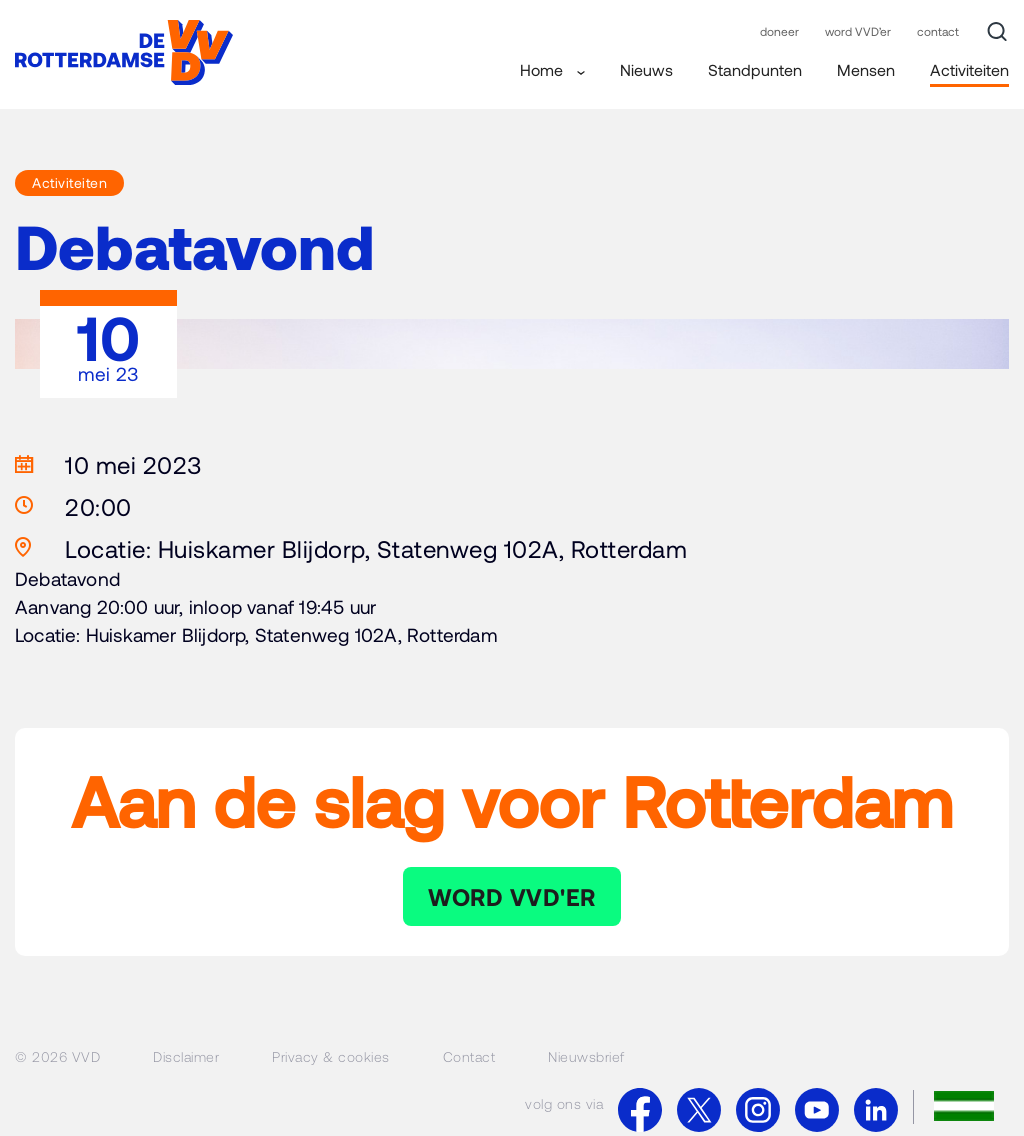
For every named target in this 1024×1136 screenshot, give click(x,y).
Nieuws (646, 69)
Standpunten (755, 69)
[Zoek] (997, 32)
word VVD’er (858, 31)
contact (938, 31)
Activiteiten (969, 69)
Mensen (866, 69)
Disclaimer (186, 1056)
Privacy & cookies (331, 1056)
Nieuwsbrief (586, 1056)
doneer (779, 31)
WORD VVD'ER (512, 896)
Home (552, 69)
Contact (469, 1056)
